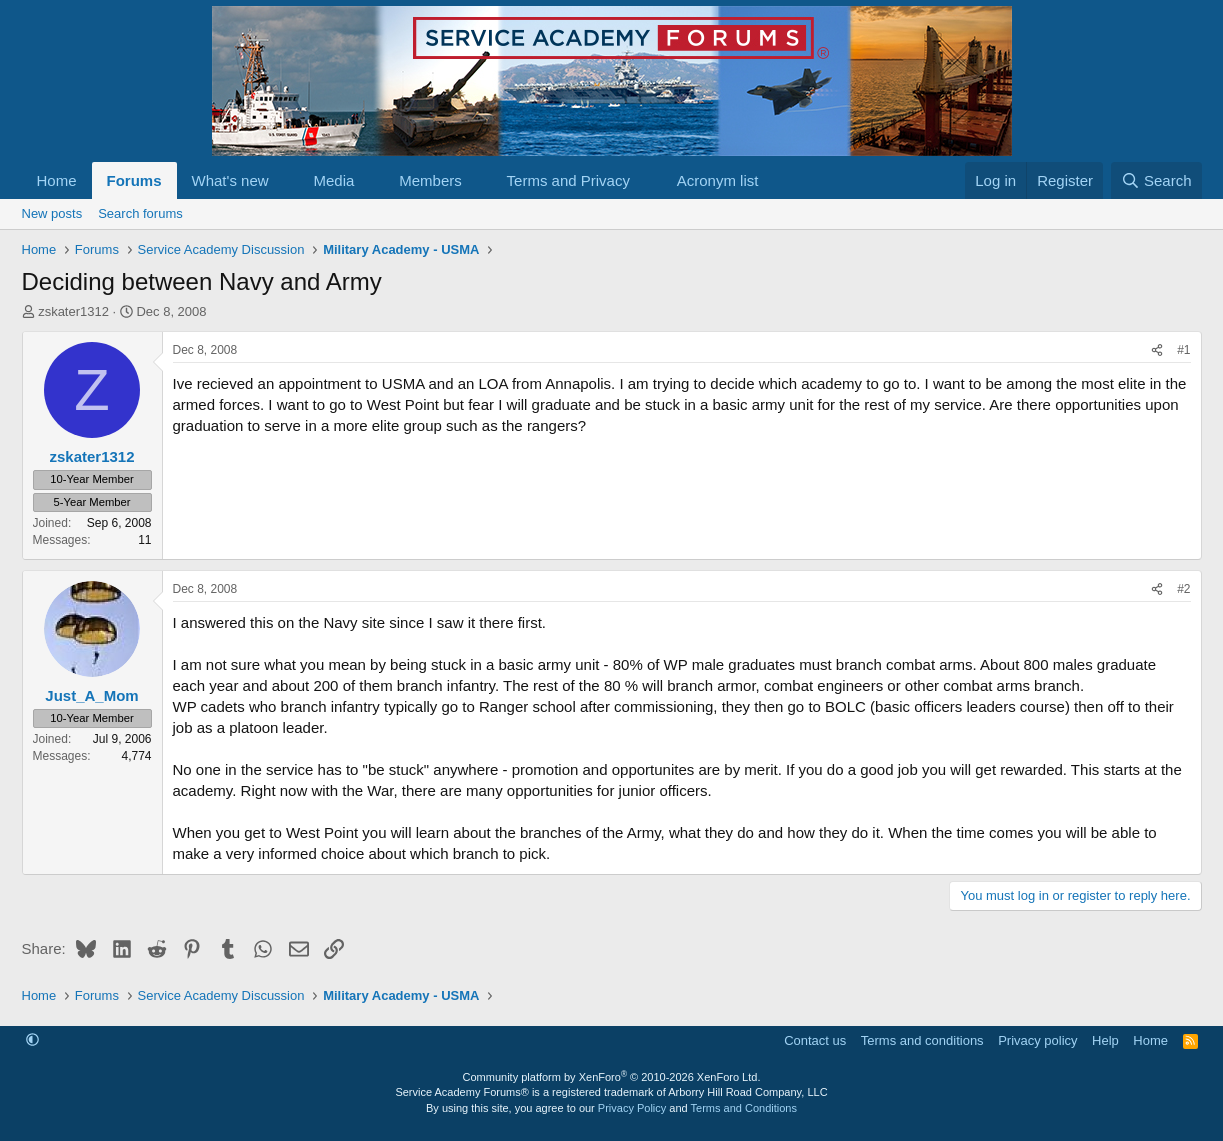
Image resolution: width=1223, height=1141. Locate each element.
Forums (134, 180)
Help (1105, 1040)
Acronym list (718, 180)
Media (333, 180)
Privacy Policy (632, 1108)
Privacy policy (1037, 1040)
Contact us (815, 1040)
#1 (1183, 350)
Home (57, 180)
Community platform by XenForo (612, 1077)
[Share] (1157, 350)
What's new (230, 180)
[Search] (1156, 180)
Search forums (140, 213)
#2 (1183, 589)
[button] (284, 180)
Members (430, 180)
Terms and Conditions (744, 1108)
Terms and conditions (922, 1040)
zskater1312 (73, 311)
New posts (52, 213)
